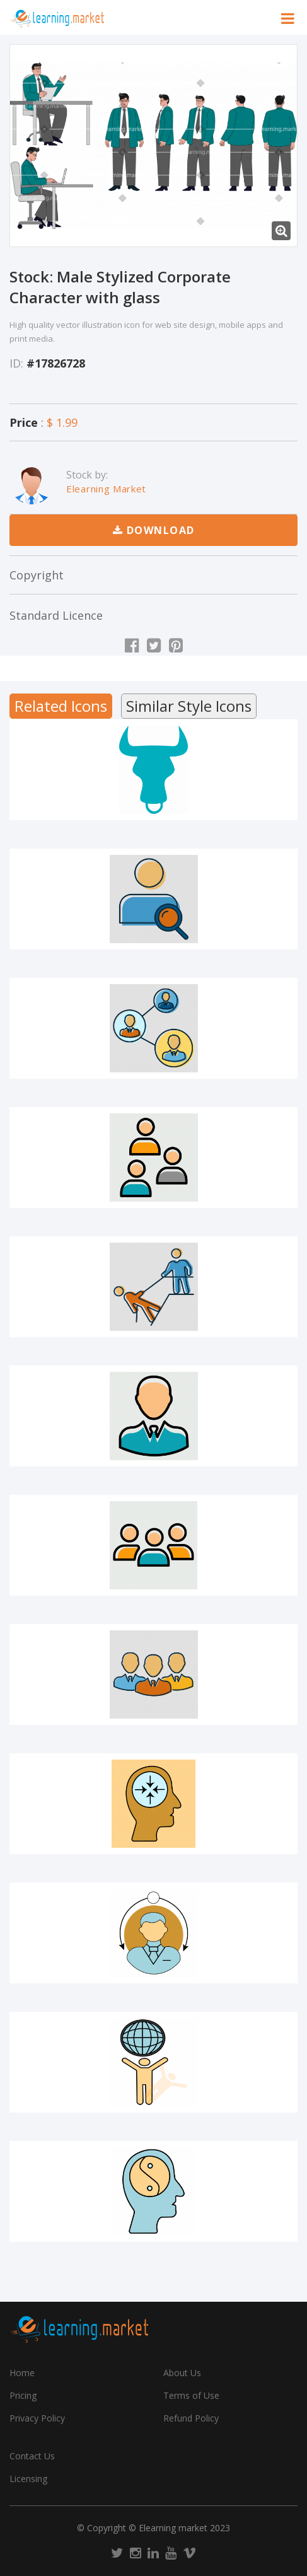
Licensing (28, 2479)
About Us (182, 2373)
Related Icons (60, 705)
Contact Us (32, 2456)
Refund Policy (191, 2418)
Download (154, 530)
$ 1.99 (62, 422)
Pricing (23, 2395)
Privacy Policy (37, 2418)
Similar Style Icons (189, 705)
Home (22, 2373)
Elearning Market (106, 488)
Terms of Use (191, 2395)
